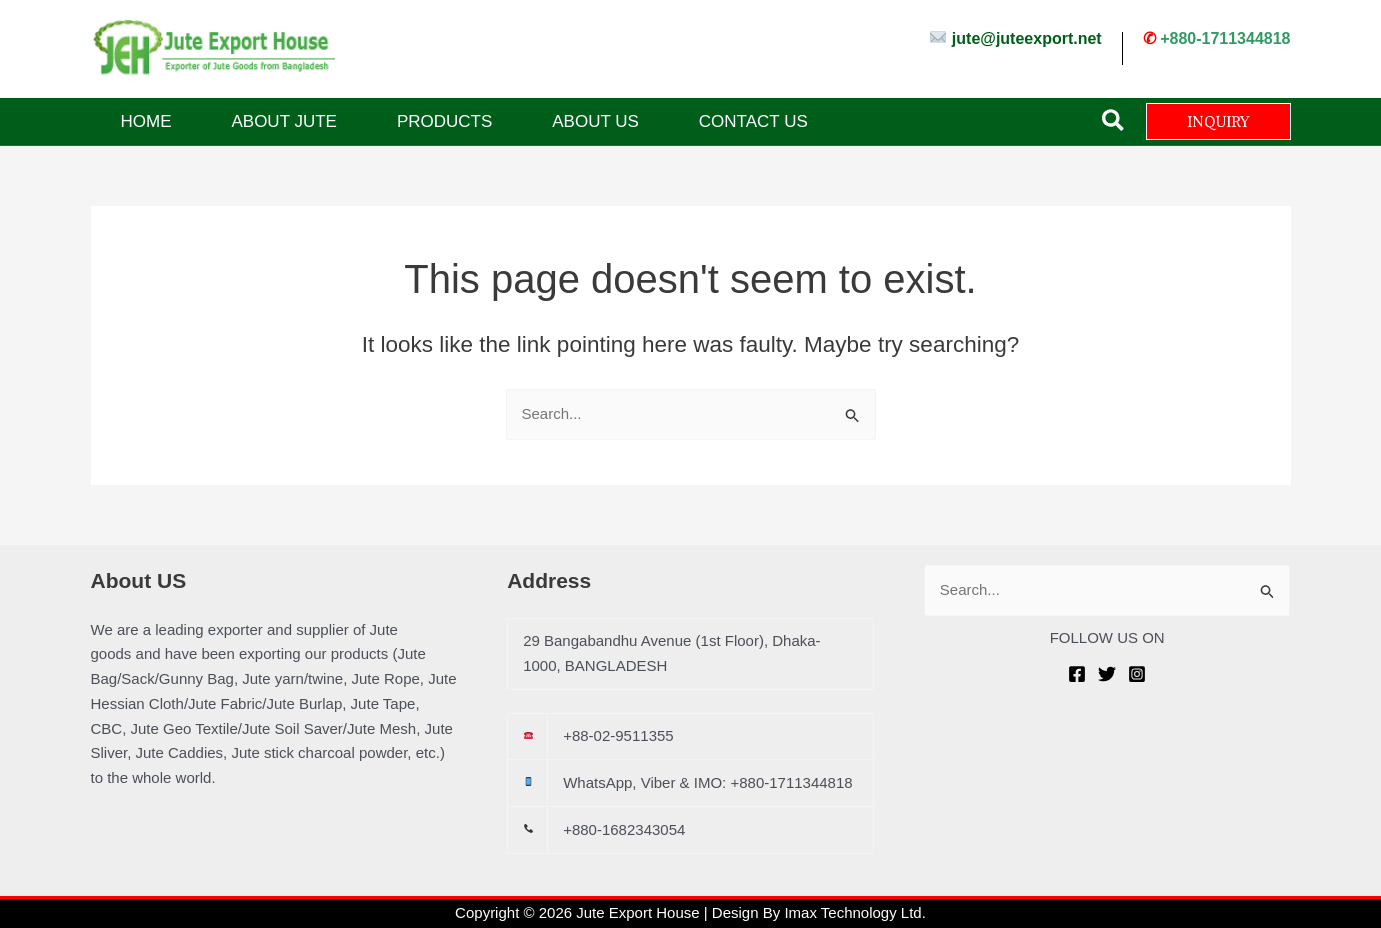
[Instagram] (1137, 674)
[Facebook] (1077, 674)
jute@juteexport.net (1027, 38)
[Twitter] (1107, 674)
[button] (1114, 121)
